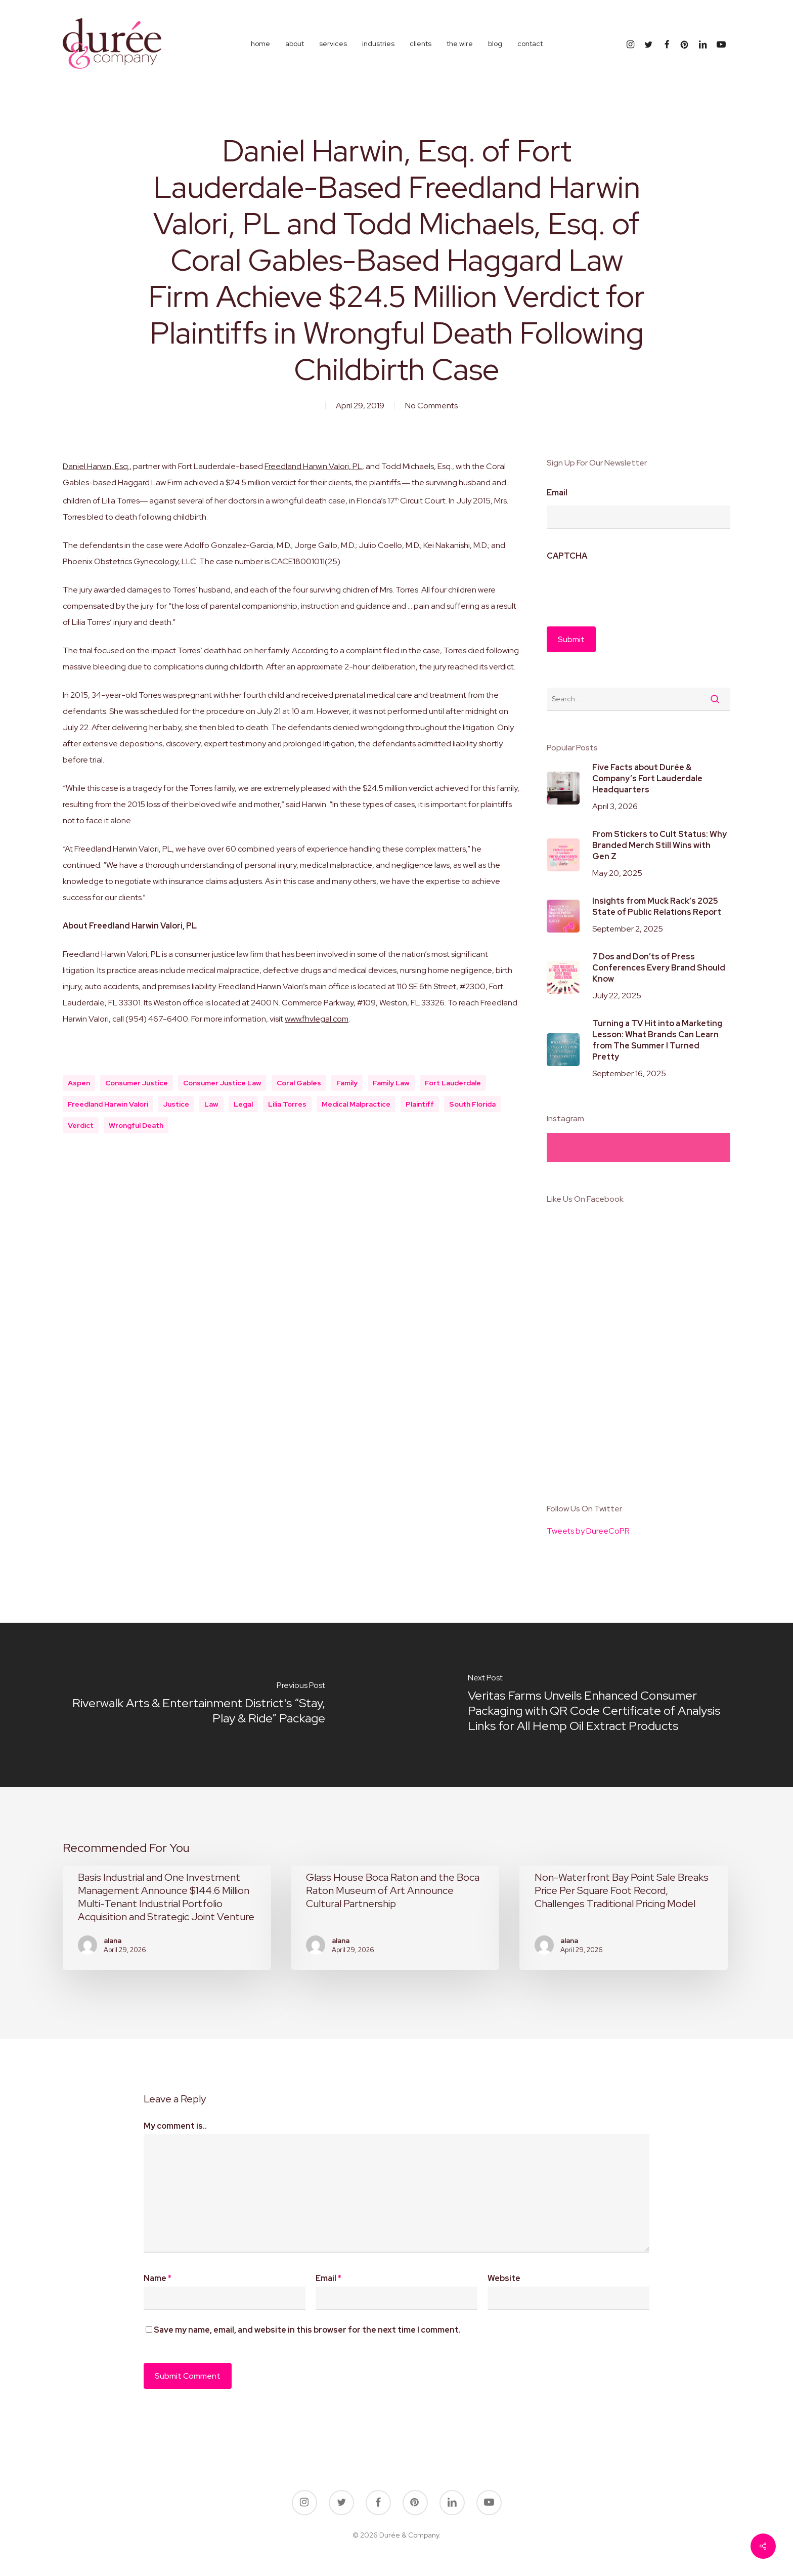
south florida (472, 1104)
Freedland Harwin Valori (108, 1104)
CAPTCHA (567, 556)
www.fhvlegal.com (316, 1018)
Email (557, 493)
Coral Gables (299, 1082)
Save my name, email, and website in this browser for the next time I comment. (307, 2330)
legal (243, 1104)
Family (347, 1082)
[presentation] (623, 588)
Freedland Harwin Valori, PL (313, 466)
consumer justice (136, 1082)
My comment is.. (175, 2126)
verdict (81, 1125)
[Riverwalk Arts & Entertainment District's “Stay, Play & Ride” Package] (198, 1705)
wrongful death (136, 1125)
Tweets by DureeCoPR (588, 1531)
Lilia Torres (287, 1104)
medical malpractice (356, 1104)
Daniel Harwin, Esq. (96, 466)
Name (157, 2278)
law (211, 1104)
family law (391, 1082)
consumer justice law (222, 1082)
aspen (79, 1082)
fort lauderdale (453, 1082)
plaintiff (420, 1104)
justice (176, 1104)
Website (504, 2278)
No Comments (431, 405)
